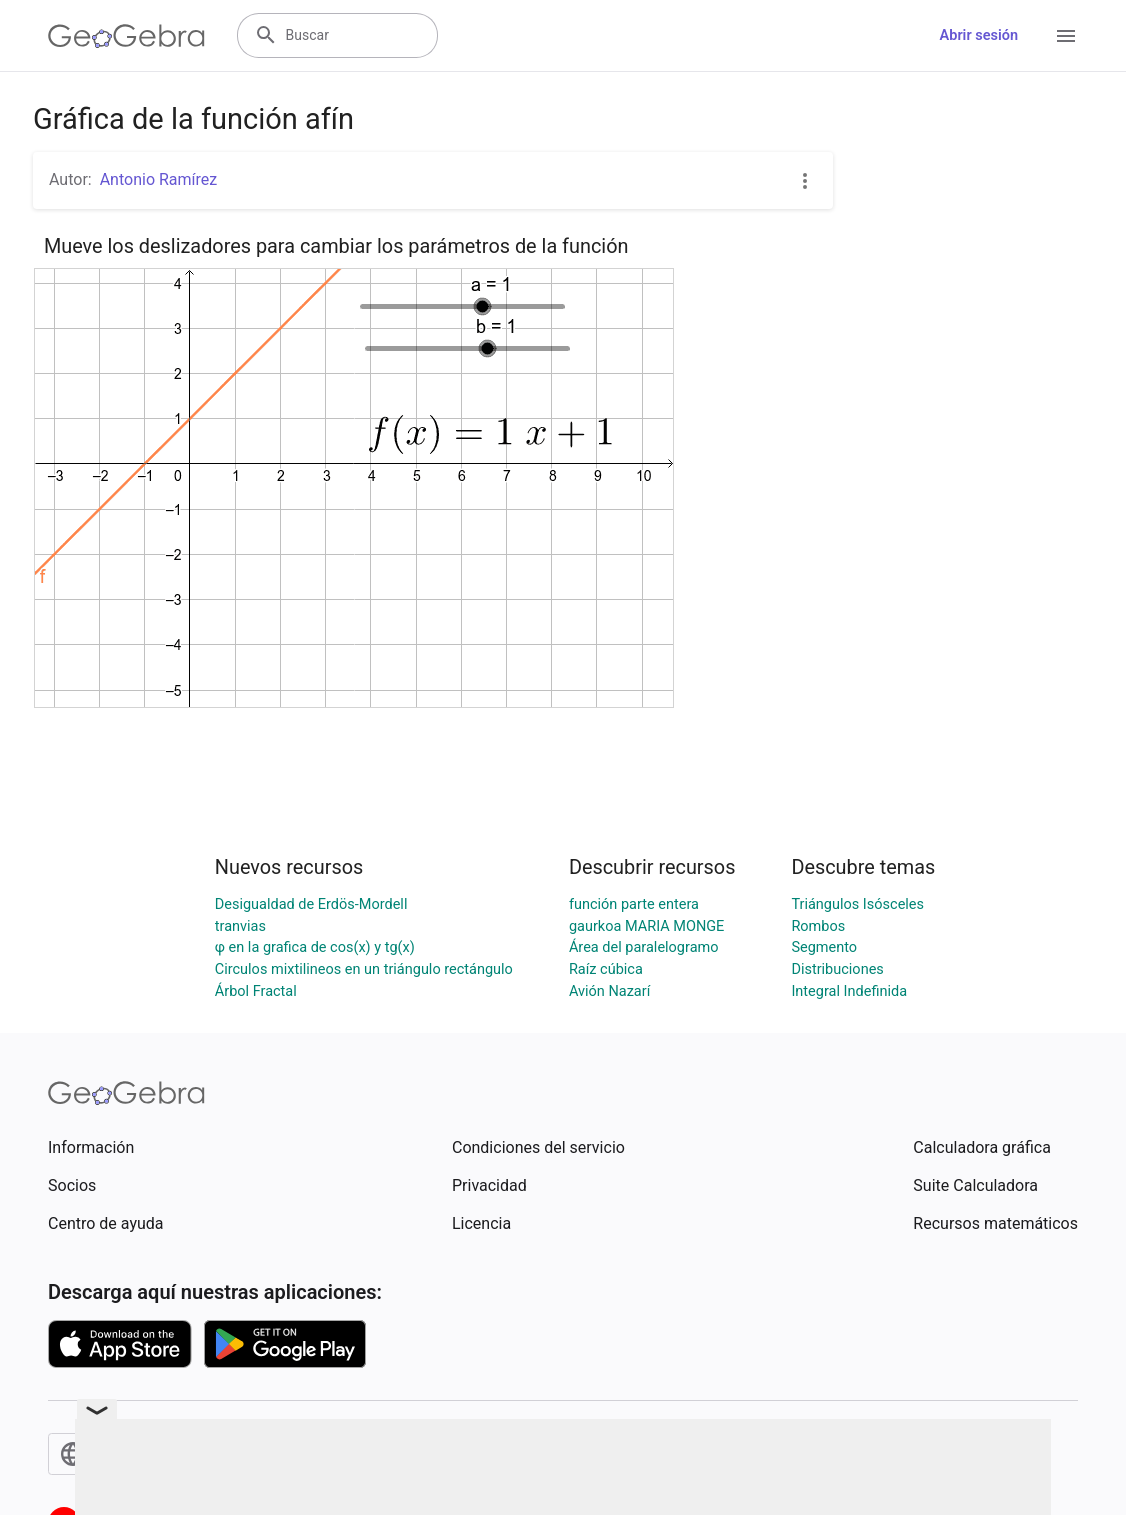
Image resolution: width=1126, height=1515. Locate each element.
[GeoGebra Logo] (126, 36)
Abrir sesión (979, 35)
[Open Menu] (1066, 36)
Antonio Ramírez (159, 179)
